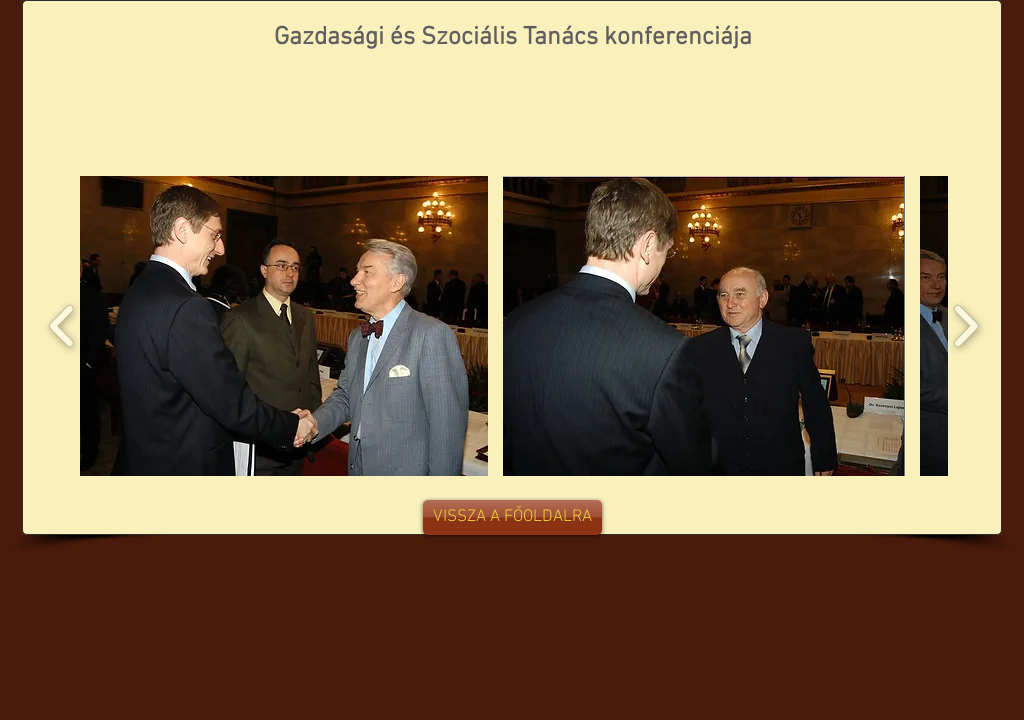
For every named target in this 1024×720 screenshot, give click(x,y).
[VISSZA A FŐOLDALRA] (512, 517)
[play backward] (62, 326)
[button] (284, 326)
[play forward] (965, 326)
